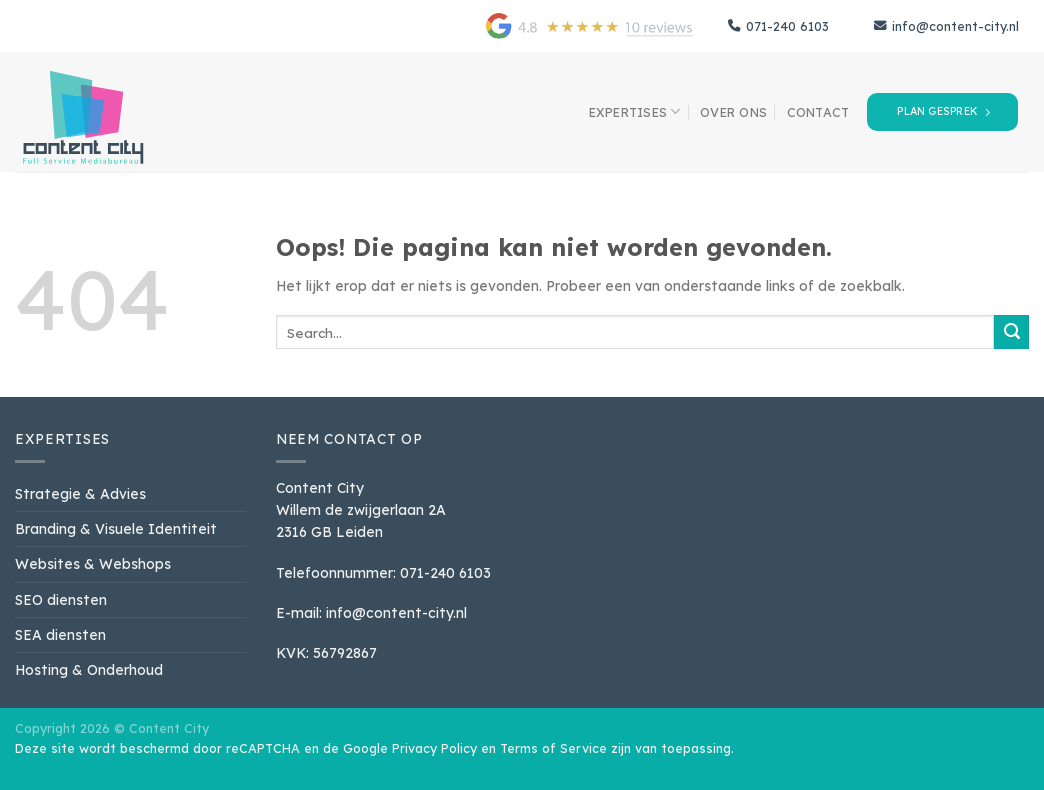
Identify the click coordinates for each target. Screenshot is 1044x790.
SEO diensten (61, 599)
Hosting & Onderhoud (89, 669)
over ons (733, 112)
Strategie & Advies (80, 493)
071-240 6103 (778, 26)
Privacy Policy (434, 748)
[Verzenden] (1011, 332)
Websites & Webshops (93, 563)
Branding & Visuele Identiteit (116, 528)
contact (818, 112)
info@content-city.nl (946, 26)
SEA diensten (60, 634)
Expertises (635, 111)
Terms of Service (553, 748)
